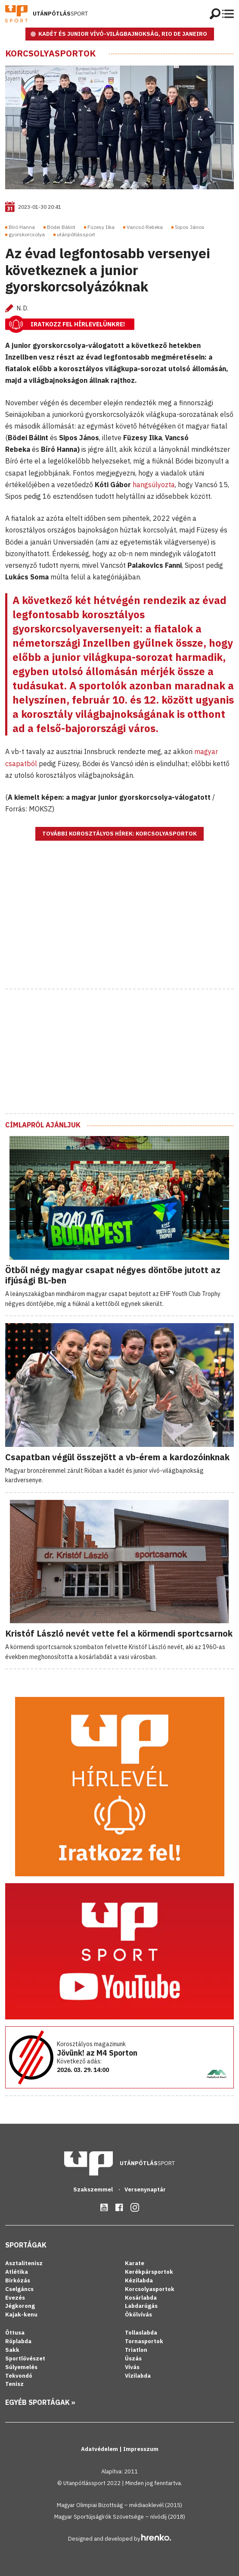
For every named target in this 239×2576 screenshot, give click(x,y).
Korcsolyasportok (50, 53)
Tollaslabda (141, 2332)
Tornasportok (144, 2341)
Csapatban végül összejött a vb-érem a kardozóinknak (117, 1457)
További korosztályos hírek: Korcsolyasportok (119, 833)
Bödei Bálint (61, 227)
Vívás (132, 2367)
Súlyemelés (21, 2367)
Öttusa (15, 2332)
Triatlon (136, 2350)
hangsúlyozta (154, 484)
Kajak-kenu (21, 2314)
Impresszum (140, 2449)
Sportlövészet (25, 2358)
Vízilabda (138, 2375)
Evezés (15, 2297)
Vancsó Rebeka (145, 227)
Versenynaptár (145, 2189)
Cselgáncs (19, 2289)
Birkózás (17, 2280)
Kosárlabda (141, 2297)
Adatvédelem (100, 2449)
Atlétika (16, 2272)
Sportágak (26, 2245)
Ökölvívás (138, 2314)
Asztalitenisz (24, 2263)
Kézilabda (139, 2280)
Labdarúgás (141, 2306)
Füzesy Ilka (101, 227)
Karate (134, 2263)
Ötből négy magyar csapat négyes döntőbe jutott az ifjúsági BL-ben (112, 1275)
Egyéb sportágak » (40, 2402)
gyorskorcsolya (27, 234)
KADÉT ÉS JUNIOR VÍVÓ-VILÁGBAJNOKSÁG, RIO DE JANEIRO (122, 34)
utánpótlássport (76, 234)
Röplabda (18, 2341)
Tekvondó (18, 2375)
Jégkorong (20, 2306)
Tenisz (14, 2384)
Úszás (133, 2358)
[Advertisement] (119, 926)
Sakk (12, 2350)
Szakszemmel (93, 2189)
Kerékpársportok (149, 2272)
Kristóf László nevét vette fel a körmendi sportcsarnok (119, 1633)
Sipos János (190, 227)
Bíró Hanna (22, 227)
